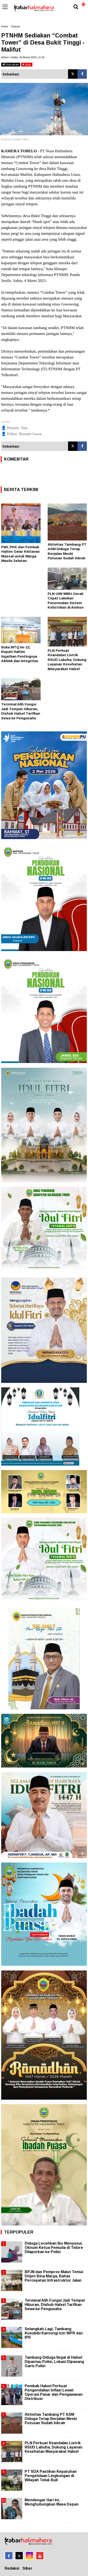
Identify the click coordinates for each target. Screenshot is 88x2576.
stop (27, 64)
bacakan (11, 64)
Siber (27, 2568)
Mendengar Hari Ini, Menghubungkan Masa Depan (52, 2502)
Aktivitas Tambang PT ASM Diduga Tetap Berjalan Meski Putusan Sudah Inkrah (51, 2418)
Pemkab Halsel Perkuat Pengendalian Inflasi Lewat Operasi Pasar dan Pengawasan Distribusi (54, 2392)
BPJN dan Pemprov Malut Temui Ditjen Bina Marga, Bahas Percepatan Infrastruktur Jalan (54, 2276)
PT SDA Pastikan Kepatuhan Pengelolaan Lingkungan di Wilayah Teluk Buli (51, 2475)
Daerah (15, 26)
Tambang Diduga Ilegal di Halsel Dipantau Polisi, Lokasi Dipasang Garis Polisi (54, 2361)
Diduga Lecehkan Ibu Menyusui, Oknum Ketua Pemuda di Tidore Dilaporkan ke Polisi (54, 2247)
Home (4, 26)
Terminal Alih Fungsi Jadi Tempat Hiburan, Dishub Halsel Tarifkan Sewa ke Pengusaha (55, 2304)
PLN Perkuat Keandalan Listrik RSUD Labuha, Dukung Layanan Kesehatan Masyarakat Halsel (67, 659)
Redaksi (12, 2568)
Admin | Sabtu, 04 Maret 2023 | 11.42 (22, 57)
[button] (83, 2)
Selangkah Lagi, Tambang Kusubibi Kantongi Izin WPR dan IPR (54, 2333)
